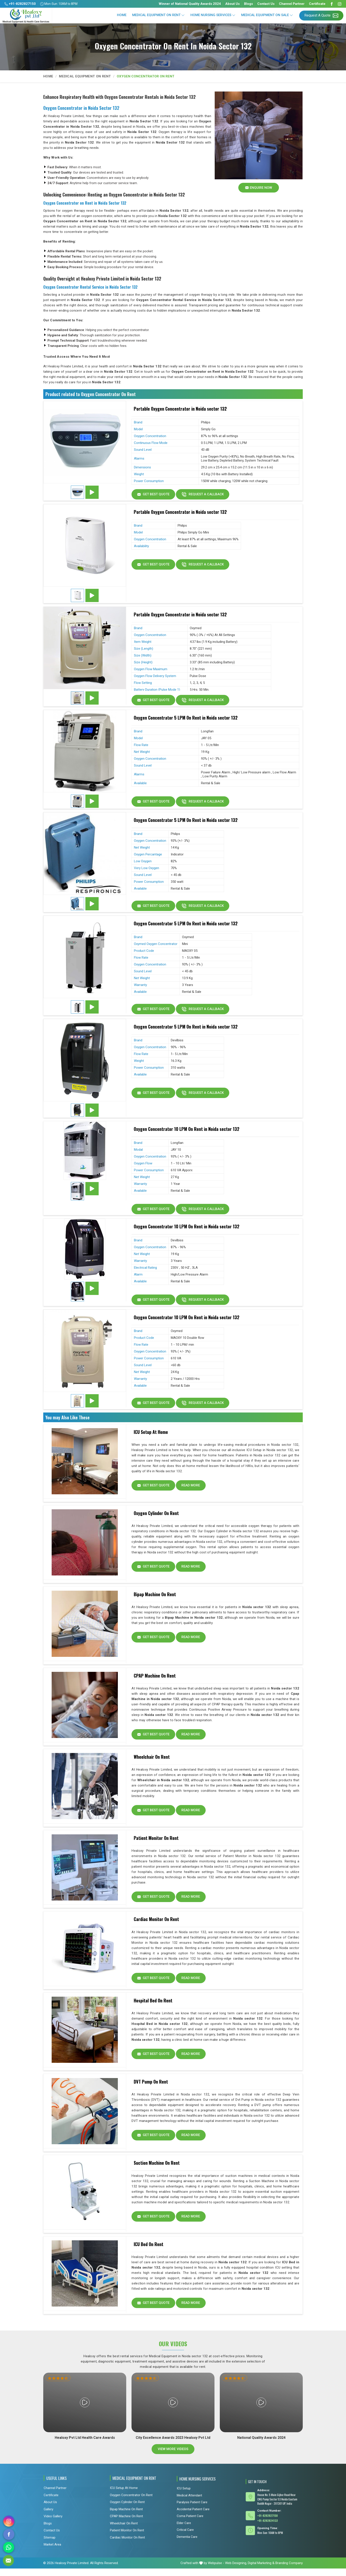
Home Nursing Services (212, 15)
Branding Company (289, 2570)
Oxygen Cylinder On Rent (156, 1516)
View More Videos (173, 2457)
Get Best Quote (156, 496)
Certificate (317, 4)
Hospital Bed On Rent (153, 2006)
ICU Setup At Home (151, 1434)
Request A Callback (206, 496)
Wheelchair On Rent (152, 1761)
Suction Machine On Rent (157, 2169)
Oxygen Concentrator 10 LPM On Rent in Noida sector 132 (186, 1130)
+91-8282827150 (20, 4)
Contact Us (266, 4)
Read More (191, 1488)
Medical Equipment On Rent (158, 15)
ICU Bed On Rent (148, 2251)
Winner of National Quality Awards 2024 (190, 4)
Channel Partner (292, 4)
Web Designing (235, 2570)
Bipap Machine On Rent (155, 1597)
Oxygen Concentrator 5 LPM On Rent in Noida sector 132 (186, 718)
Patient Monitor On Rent (156, 1842)
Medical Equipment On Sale (267, 15)
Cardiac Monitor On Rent (156, 1924)
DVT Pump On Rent (151, 2087)
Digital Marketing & (261, 2570)
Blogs (248, 4)
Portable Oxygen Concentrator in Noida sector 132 (180, 408)
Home (121, 15)
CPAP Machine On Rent (155, 1679)
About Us (232, 4)
